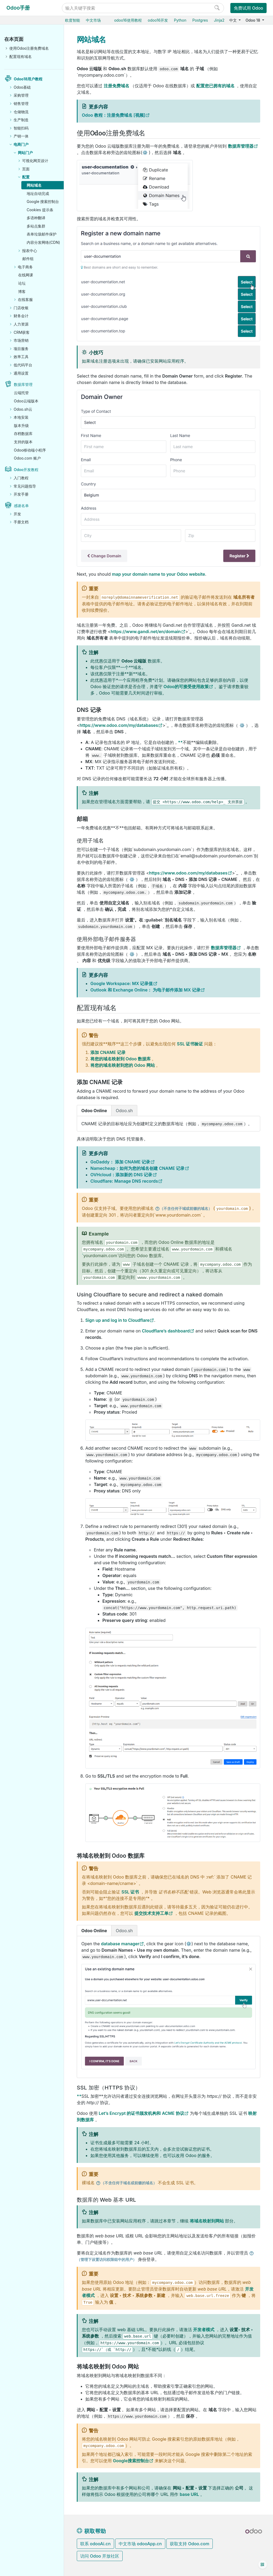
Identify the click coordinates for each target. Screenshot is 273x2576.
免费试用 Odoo (248, 8)
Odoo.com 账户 (27, 458)
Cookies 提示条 (40, 209)
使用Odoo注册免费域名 (29, 48)
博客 (22, 291)
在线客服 (25, 299)
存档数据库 (23, 433)
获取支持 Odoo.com (189, 2543)
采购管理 (21, 95)
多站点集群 (36, 226)
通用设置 (21, 373)
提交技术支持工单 (151, 1913)
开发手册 (21, 494)
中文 (233, 20)
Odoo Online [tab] (94, 1110)
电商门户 (21, 144)
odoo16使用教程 (128, 20)
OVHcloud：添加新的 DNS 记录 (121, 1174)
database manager (120, 1943)
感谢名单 (21, 505)
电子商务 (25, 267)
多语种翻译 (36, 217)
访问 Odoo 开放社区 (99, 2556)
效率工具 (21, 356)
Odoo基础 (22, 87)
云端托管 (21, 392)
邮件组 (28, 258)
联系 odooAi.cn (95, 2543)
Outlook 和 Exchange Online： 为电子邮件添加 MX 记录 (145, 990)
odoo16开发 (158, 20)
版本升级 (21, 425)
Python (180, 20)
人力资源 (21, 324)
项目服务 (21, 348)
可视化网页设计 (35, 160)
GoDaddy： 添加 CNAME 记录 (120, 1162)
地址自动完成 (38, 193)
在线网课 (25, 275)
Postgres (200, 20)
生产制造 (21, 119)
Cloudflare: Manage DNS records (124, 1181)
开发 (17, 514)
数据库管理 (23, 384)
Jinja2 (219, 20)
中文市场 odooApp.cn (140, 2543)
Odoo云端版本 (26, 401)
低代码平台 (23, 365)
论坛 (22, 283)
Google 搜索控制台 (43, 201)
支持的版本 (23, 442)
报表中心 (29, 250)
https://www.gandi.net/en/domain (146, 631)
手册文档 (21, 522)
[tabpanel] (168, 1123)
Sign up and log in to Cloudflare (117, 1320)
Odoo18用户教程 (28, 79)
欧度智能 (72, 20)
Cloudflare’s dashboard (166, 1331)
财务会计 (21, 315)
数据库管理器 (241, 146)
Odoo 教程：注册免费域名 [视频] (113, 115)
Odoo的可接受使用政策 (186, 686)
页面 (26, 169)
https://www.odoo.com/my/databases (119, 725)
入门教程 (21, 478)
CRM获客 (22, 332)
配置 (26, 177)
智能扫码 (21, 128)
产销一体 (21, 136)
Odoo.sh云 (23, 409)
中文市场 (93, 20)
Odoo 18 (253, 20)
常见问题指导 (25, 486)
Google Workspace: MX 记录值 (121, 983)
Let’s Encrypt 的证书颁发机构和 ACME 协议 (141, 2113)
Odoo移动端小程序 (30, 450)
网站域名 (34, 185)
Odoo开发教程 (26, 469)
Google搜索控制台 (131, 2460)
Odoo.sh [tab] (124, 1110)
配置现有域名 (20, 56)
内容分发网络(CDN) (43, 242)
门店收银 (21, 307)
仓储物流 (21, 111)
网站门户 (25, 152)
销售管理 (21, 103)
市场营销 (21, 340)
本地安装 (21, 417)
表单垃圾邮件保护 (42, 234)
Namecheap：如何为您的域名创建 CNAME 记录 (137, 1168)
